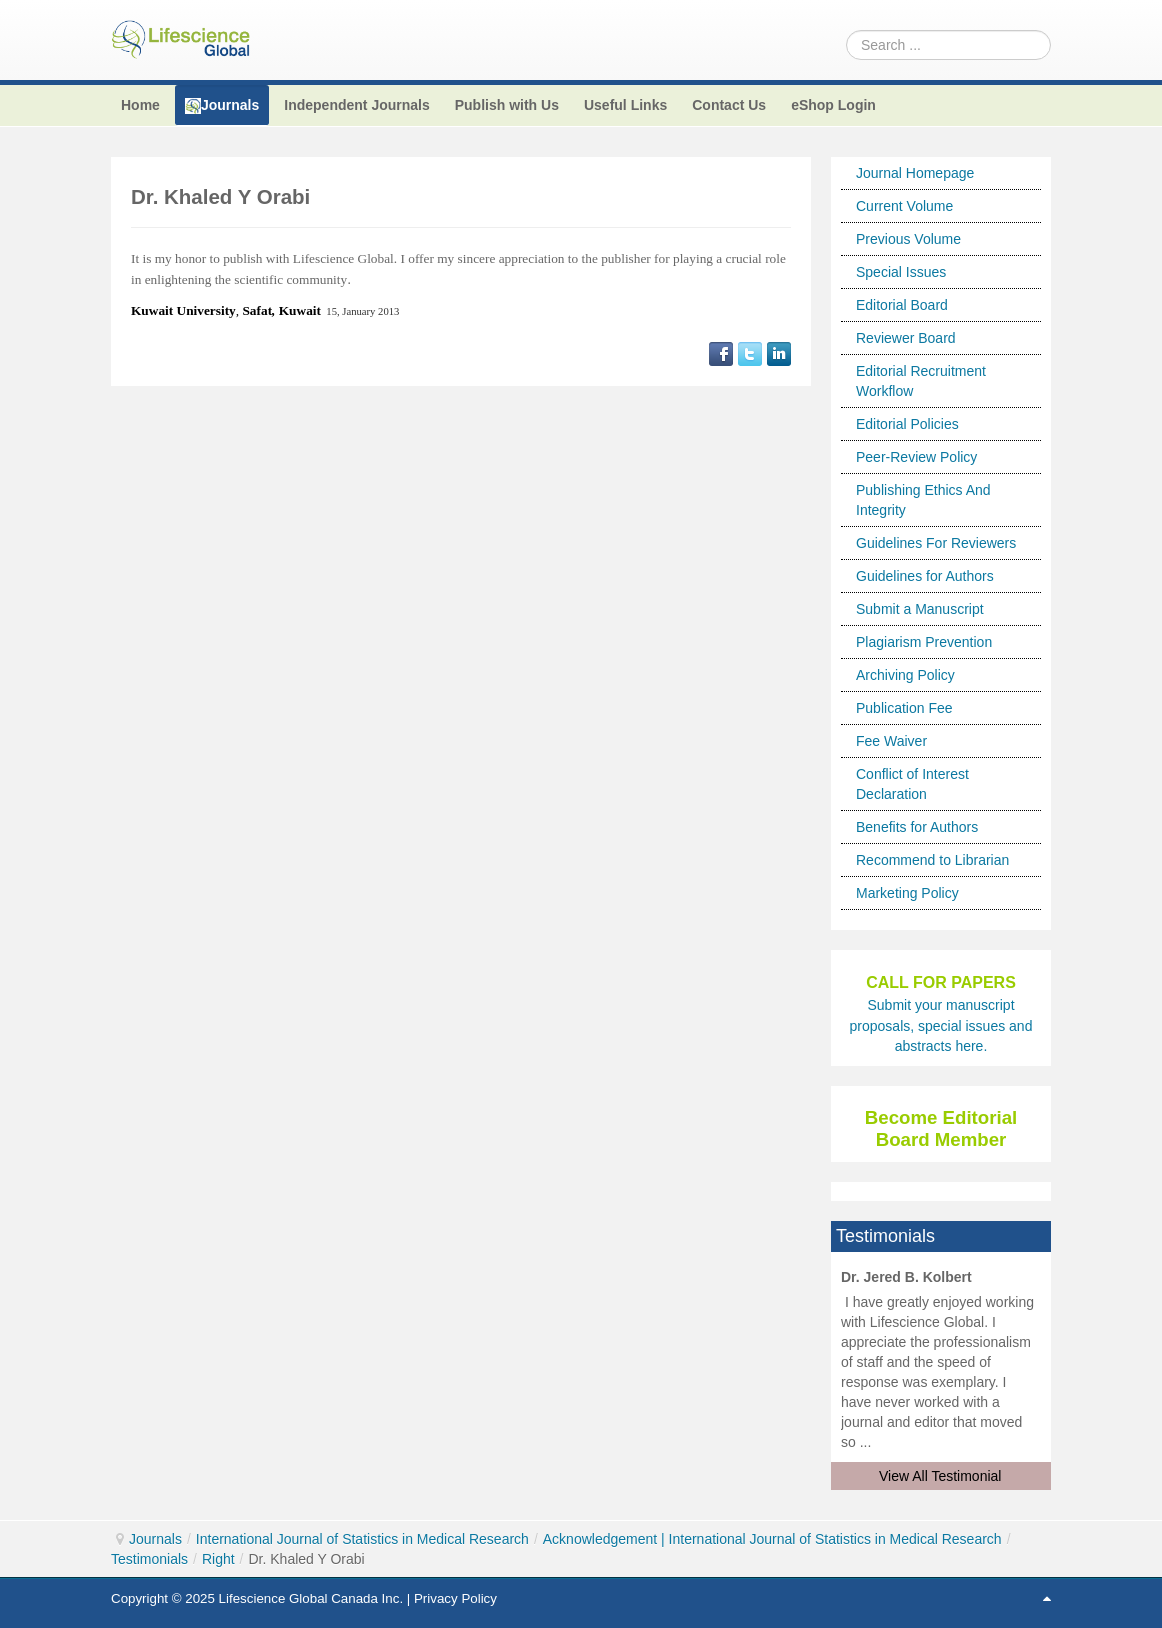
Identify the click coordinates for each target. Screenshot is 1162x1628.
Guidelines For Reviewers (936, 543)
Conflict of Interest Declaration (912, 784)
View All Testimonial (940, 1476)
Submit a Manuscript (920, 609)
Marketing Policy (907, 893)
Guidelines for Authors (925, 576)
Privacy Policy (455, 1598)
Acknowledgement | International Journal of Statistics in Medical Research (772, 1539)
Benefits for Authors (917, 827)
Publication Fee (904, 708)
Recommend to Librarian (932, 860)
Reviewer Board (906, 338)
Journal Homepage (915, 173)
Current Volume (904, 206)
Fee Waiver (891, 741)
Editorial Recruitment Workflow (921, 381)
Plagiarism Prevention (924, 642)
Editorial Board (902, 305)
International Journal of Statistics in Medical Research (362, 1539)
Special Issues (901, 272)
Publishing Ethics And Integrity (923, 500)
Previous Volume (908, 239)
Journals (155, 1539)
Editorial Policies (907, 424)
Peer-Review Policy (916, 457)
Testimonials (149, 1559)
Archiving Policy (905, 675)
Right (218, 1559)
